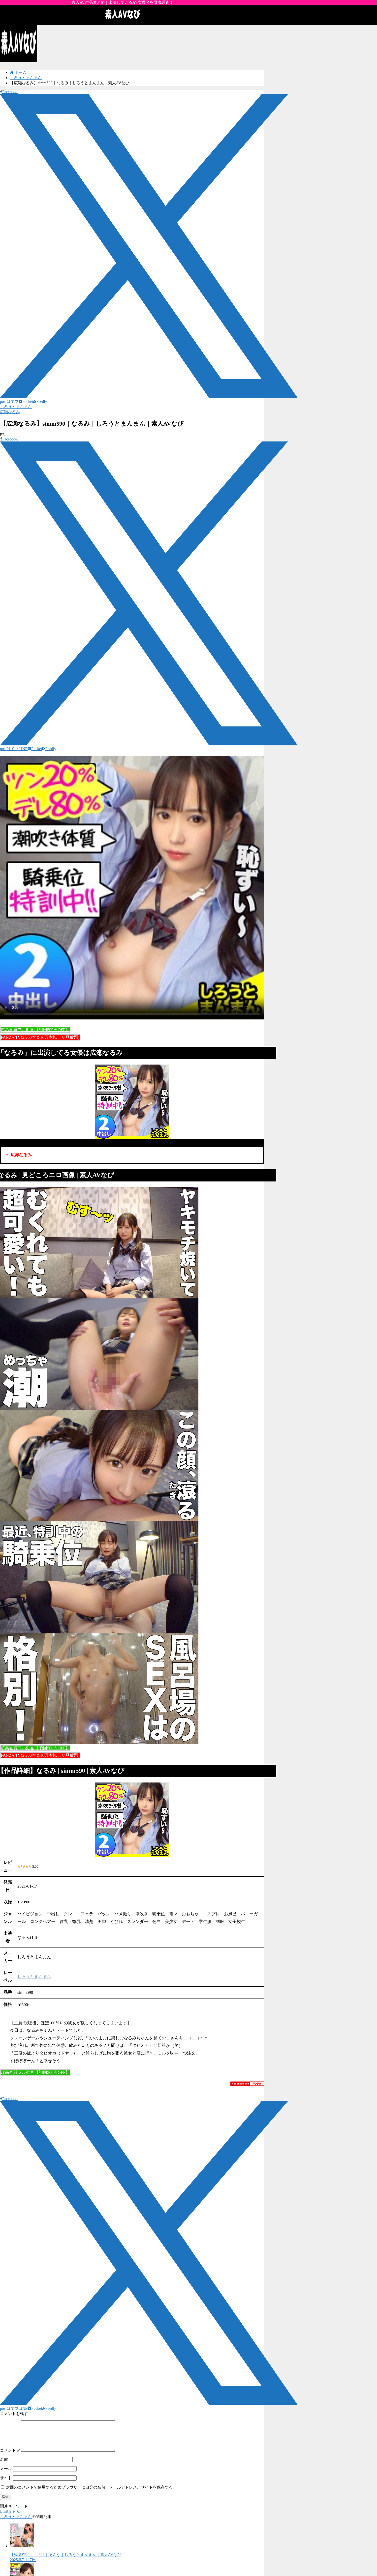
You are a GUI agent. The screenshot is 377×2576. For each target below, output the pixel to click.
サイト (6, 2484)
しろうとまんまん (16, 407)
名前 (4, 2465)
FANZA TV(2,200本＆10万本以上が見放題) (40, 1037)
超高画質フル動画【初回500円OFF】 (35, 1029)
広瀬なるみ (10, 412)
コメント (10, 2456)
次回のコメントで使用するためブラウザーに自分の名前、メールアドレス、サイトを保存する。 (91, 2493)
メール (6, 2474)
